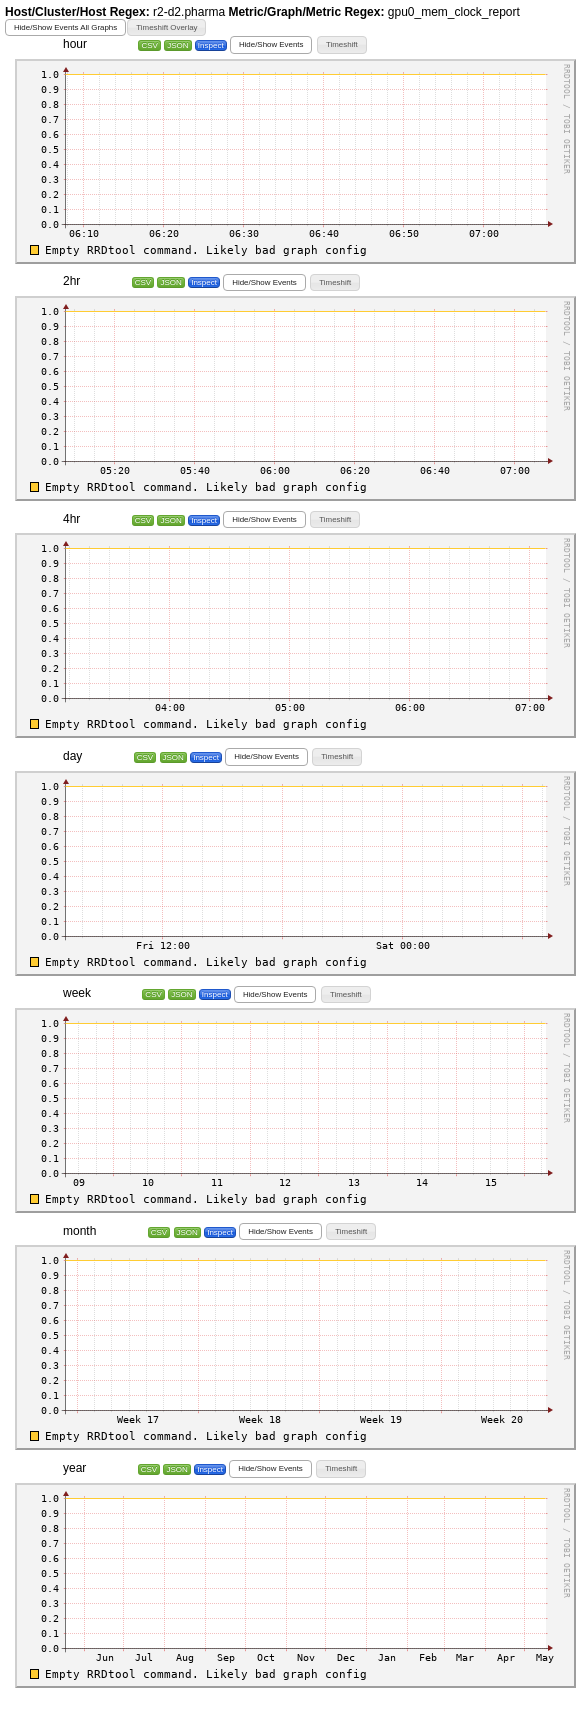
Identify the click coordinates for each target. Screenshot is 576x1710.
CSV (149, 45)
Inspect (211, 45)
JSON (177, 45)
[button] (65, 27)
